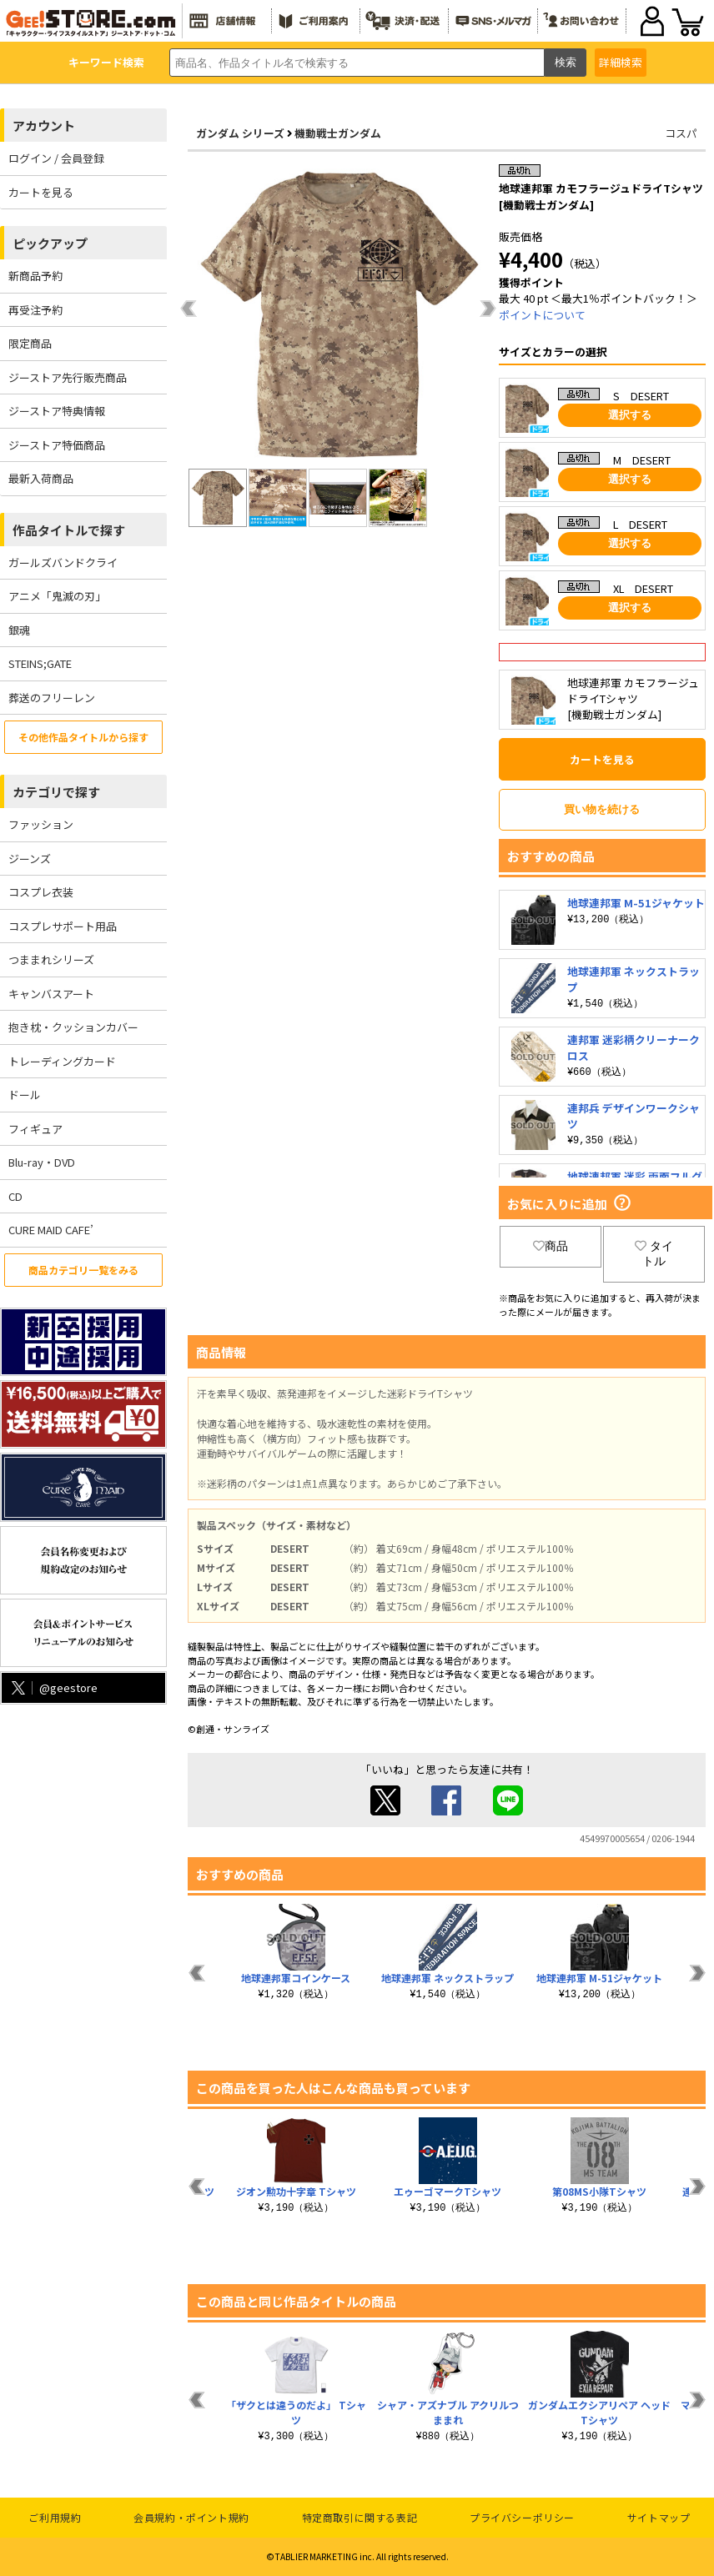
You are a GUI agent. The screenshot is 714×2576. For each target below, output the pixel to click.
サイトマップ (659, 2517)
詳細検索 (620, 62)
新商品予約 (35, 276)
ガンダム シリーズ (240, 133)
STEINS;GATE (40, 663)
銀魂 (19, 630)
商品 (550, 1246)
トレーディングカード (62, 1061)
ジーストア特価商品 (56, 445)
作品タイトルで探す (69, 530)
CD (15, 1196)
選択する (629, 415)
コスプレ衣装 (40, 892)
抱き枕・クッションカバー (73, 1027)
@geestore (53, 1687)
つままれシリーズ (51, 959)
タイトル (654, 1253)
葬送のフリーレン (51, 698)
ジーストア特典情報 (56, 411)
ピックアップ (50, 243)
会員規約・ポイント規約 (191, 2517)
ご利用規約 (54, 2517)
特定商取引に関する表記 (360, 2517)
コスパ (681, 133)
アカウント (44, 125)
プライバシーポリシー (522, 2517)
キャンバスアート (51, 994)
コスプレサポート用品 (62, 926)
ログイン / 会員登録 (56, 158)
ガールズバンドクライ (63, 562)
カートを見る (40, 192)
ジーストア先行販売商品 (67, 377)
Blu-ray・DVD (41, 1162)
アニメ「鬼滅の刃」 (57, 596)
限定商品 (30, 343)
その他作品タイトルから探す (83, 737)
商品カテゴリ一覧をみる (83, 1270)
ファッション (40, 824)
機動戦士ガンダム (337, 133)
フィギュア (35, 1129)
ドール (24, 1094)
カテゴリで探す (56, 792)
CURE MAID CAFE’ (50, 1230)
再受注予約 (35, 310)
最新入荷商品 (40, 478)
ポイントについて (542, 315)
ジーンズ (29, 858)
